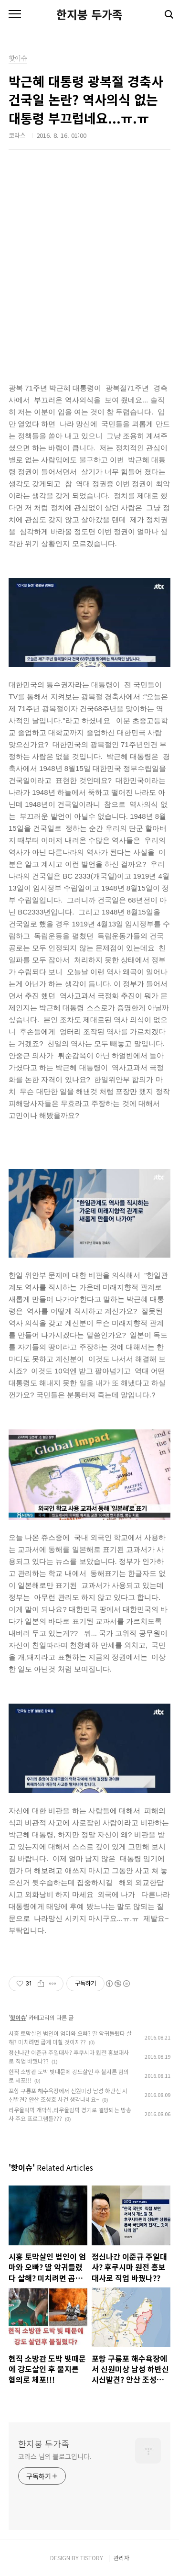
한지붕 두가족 (89, 14)
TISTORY (91, 2558)
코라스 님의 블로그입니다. (55, 2456)
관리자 (121, 2558)
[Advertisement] (89, 268)
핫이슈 (18, 2017)
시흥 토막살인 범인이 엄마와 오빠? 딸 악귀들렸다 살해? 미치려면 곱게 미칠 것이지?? (70, 2037)
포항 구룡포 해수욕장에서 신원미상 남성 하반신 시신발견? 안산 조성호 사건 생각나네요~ (68, 2094)
